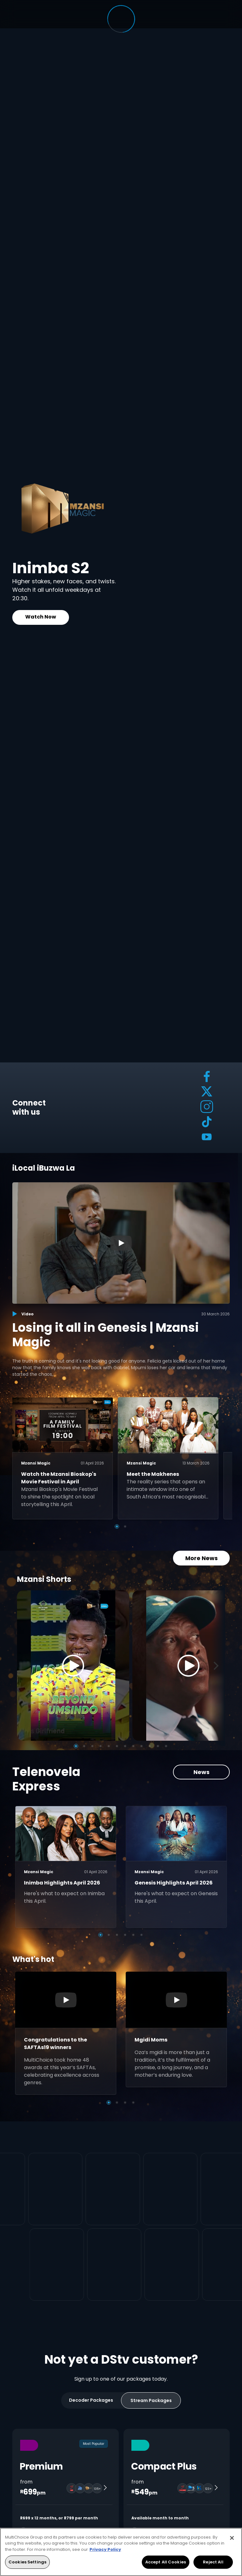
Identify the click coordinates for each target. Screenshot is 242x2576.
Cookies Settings (27, 2562)
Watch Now (40, 616)
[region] (121, 2552)
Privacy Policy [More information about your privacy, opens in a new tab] (105, 2549)
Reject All (213, 2562)
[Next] (218, 1665)
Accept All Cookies (165, 2562)
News (201, 1772)
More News (201, 1558)
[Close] (232, 2538)
